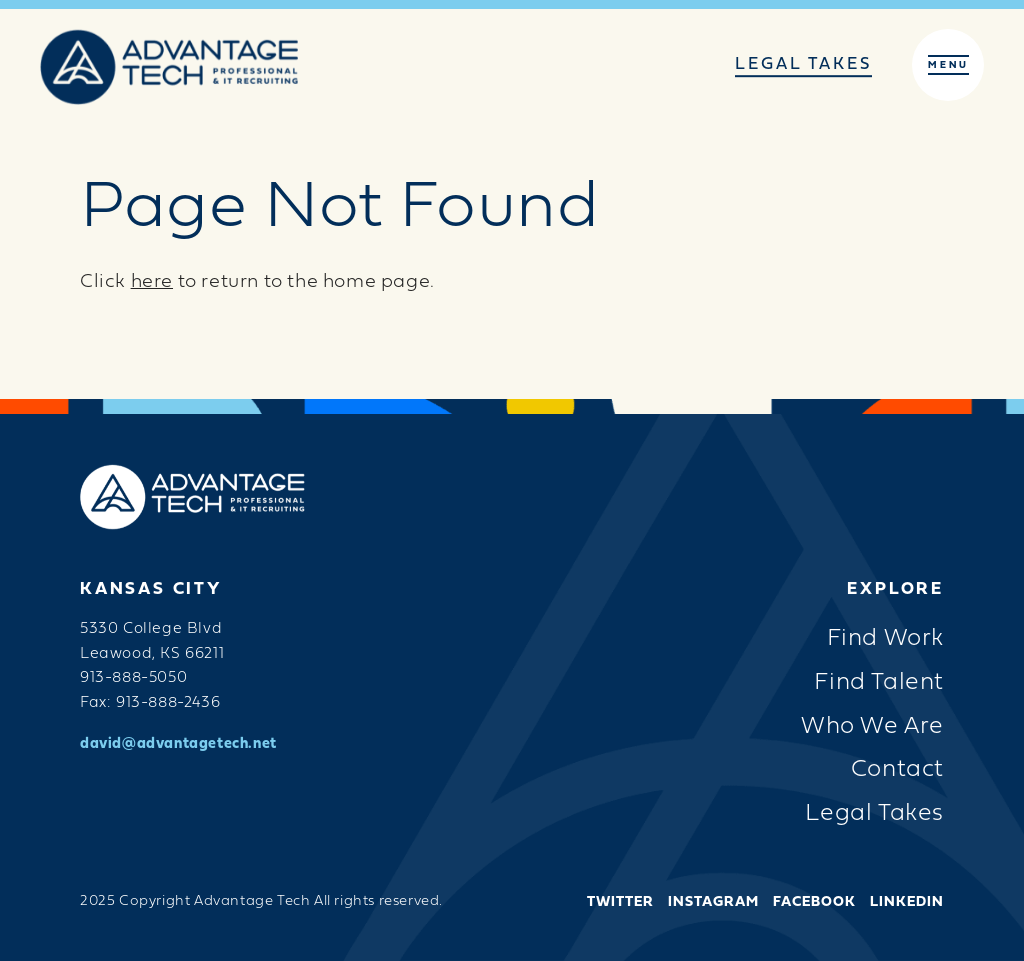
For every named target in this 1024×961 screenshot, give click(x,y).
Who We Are (872, 727)
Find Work (885, 639)
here (152, 282)
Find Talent (879, 683)
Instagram (713, 903)
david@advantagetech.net (178, 744)
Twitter (620, 903)
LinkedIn (907, 903)
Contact (897, 770)
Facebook (814, 903)
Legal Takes (803, 65)
